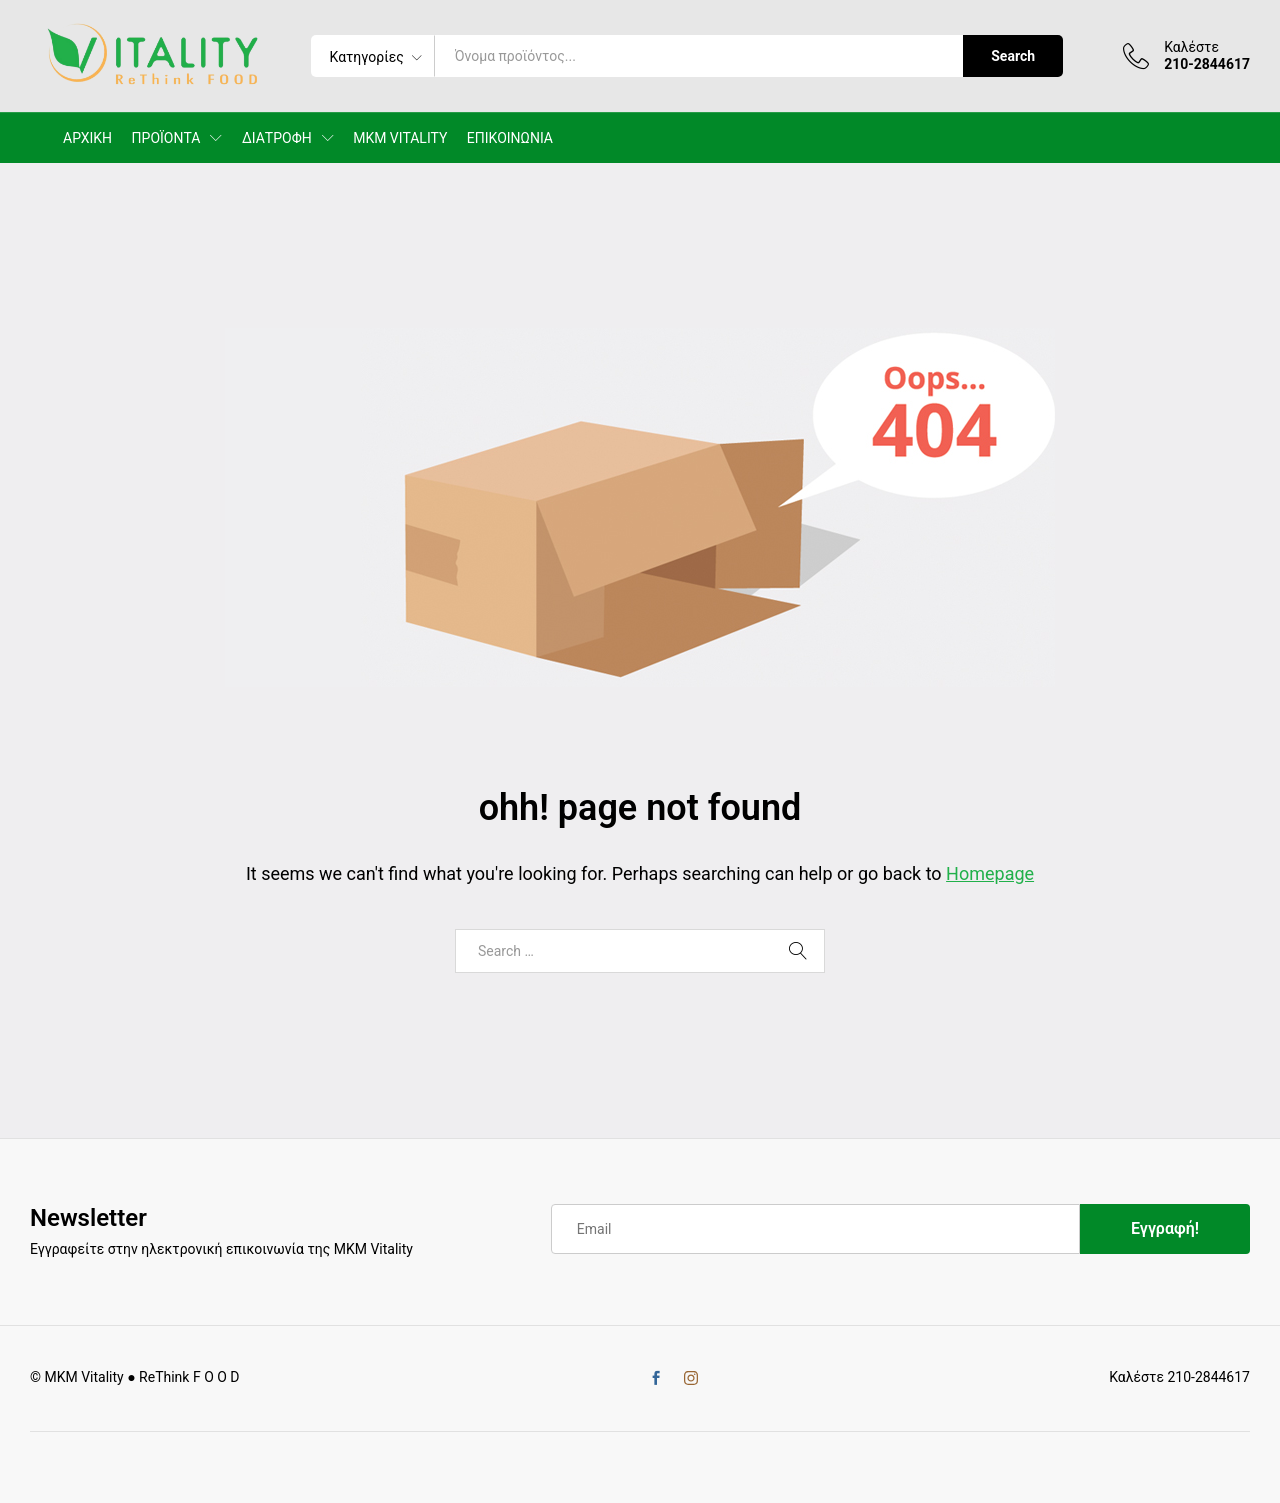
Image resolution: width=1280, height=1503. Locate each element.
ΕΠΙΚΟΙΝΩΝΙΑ (510, 138)
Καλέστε (1191, 47)
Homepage (990, 873)
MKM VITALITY (400, 138)
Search (1013, 56)
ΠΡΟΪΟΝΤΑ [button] (166, 138)
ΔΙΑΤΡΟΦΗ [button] (277, 138)
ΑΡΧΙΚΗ (87, 138)
